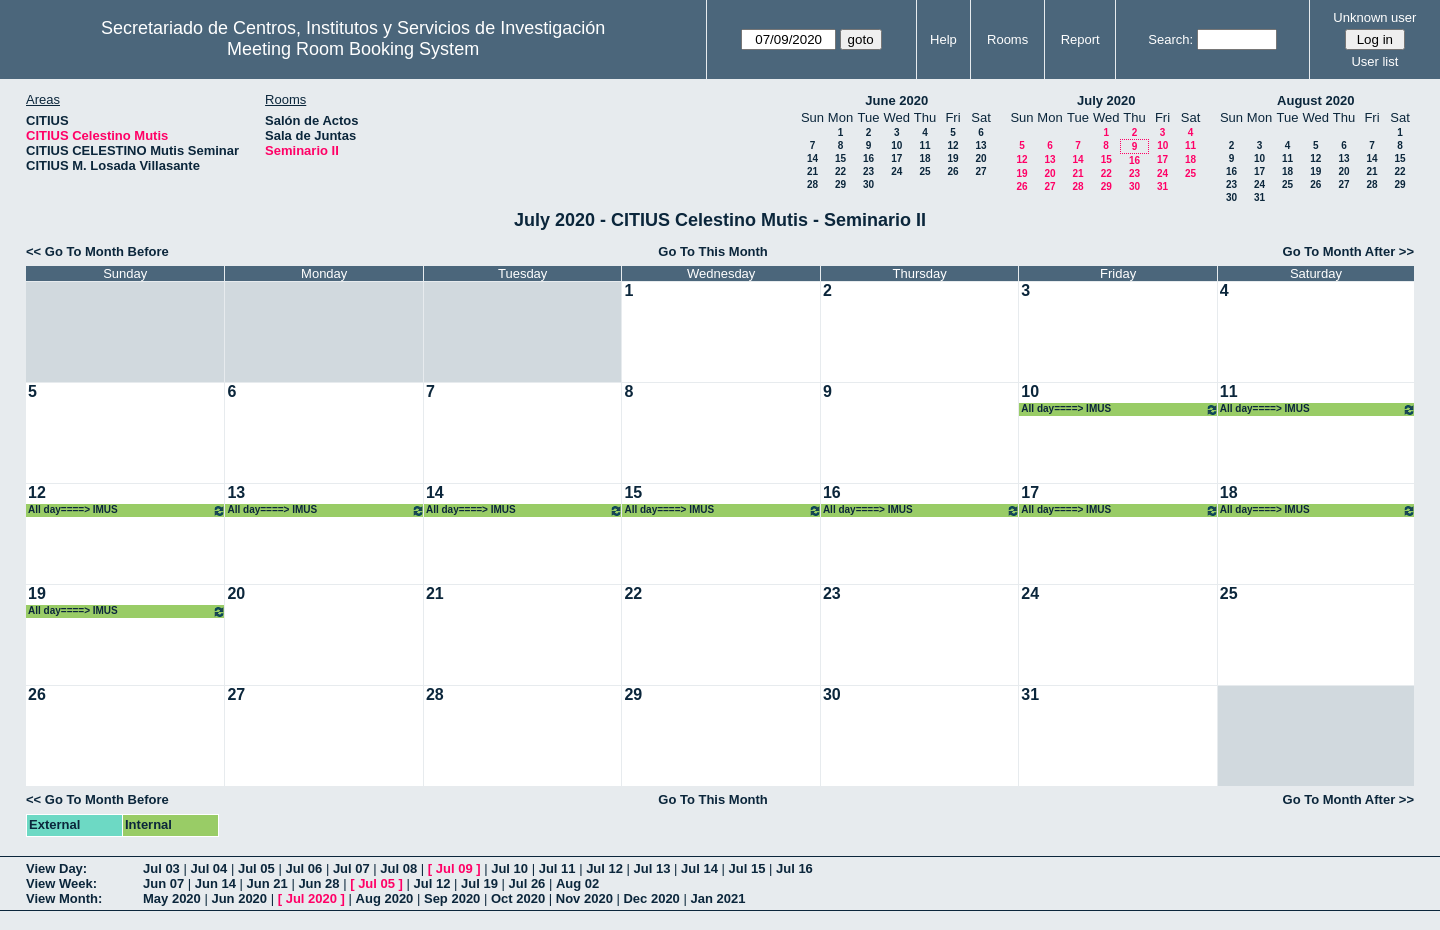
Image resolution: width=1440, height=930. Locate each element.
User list (1374, 61)
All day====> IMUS (1119, 409)
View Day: (56, 868)
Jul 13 (652, 868)
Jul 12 (604, 868)
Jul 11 (557, 868)
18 (924, 158)
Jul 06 (303, 868)
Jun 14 (215, 883)
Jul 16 (794, 868)
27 (980, 171)
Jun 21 (267, 883)
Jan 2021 (717, 898)
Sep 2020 (452, 898)
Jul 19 (479, 883)
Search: (1170, 39)
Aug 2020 (385, 898)
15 (840, 158)
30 (868, 184)
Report (1080, 39)
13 (980, 145)
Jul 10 (509, 868)
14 (812, 158)
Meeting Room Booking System (353, 49)
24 (896, 171)
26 (952, 171)
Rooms (1007, 39)
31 (1162, 186)
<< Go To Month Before (97, 251)
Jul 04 (208, 868)
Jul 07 (351, 868)
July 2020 (1106, 100)
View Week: (61, 883)
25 (924, 171)
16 (868, 158)
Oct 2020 (518, 898)
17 (896, 158)
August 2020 (1315, 100)
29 (840, 184)
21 (812, 171)
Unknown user (1374, 17)
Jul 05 (256, 868)
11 (924, 145)
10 (896, 145)
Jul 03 (161, 868)
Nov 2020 (584, 898)
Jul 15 (747, 868)
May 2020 (172, 898)
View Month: (64, 898)
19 (952, 158)
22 (840, 171)
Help (943, 39)
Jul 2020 (311, 898)
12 (952, 145)
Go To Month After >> (1348, 251)
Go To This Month (713, 251)
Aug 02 (577, 883)
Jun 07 (163, 883)
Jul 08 (398, 868)
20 (980, 158)
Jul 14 (699, 868)
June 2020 (896, 100)
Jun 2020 (239, 898)
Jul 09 (454, 868)
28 (812, 184)
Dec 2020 (651, 898)
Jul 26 (527, 883)
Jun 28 (318, 883)
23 (868, 171)
